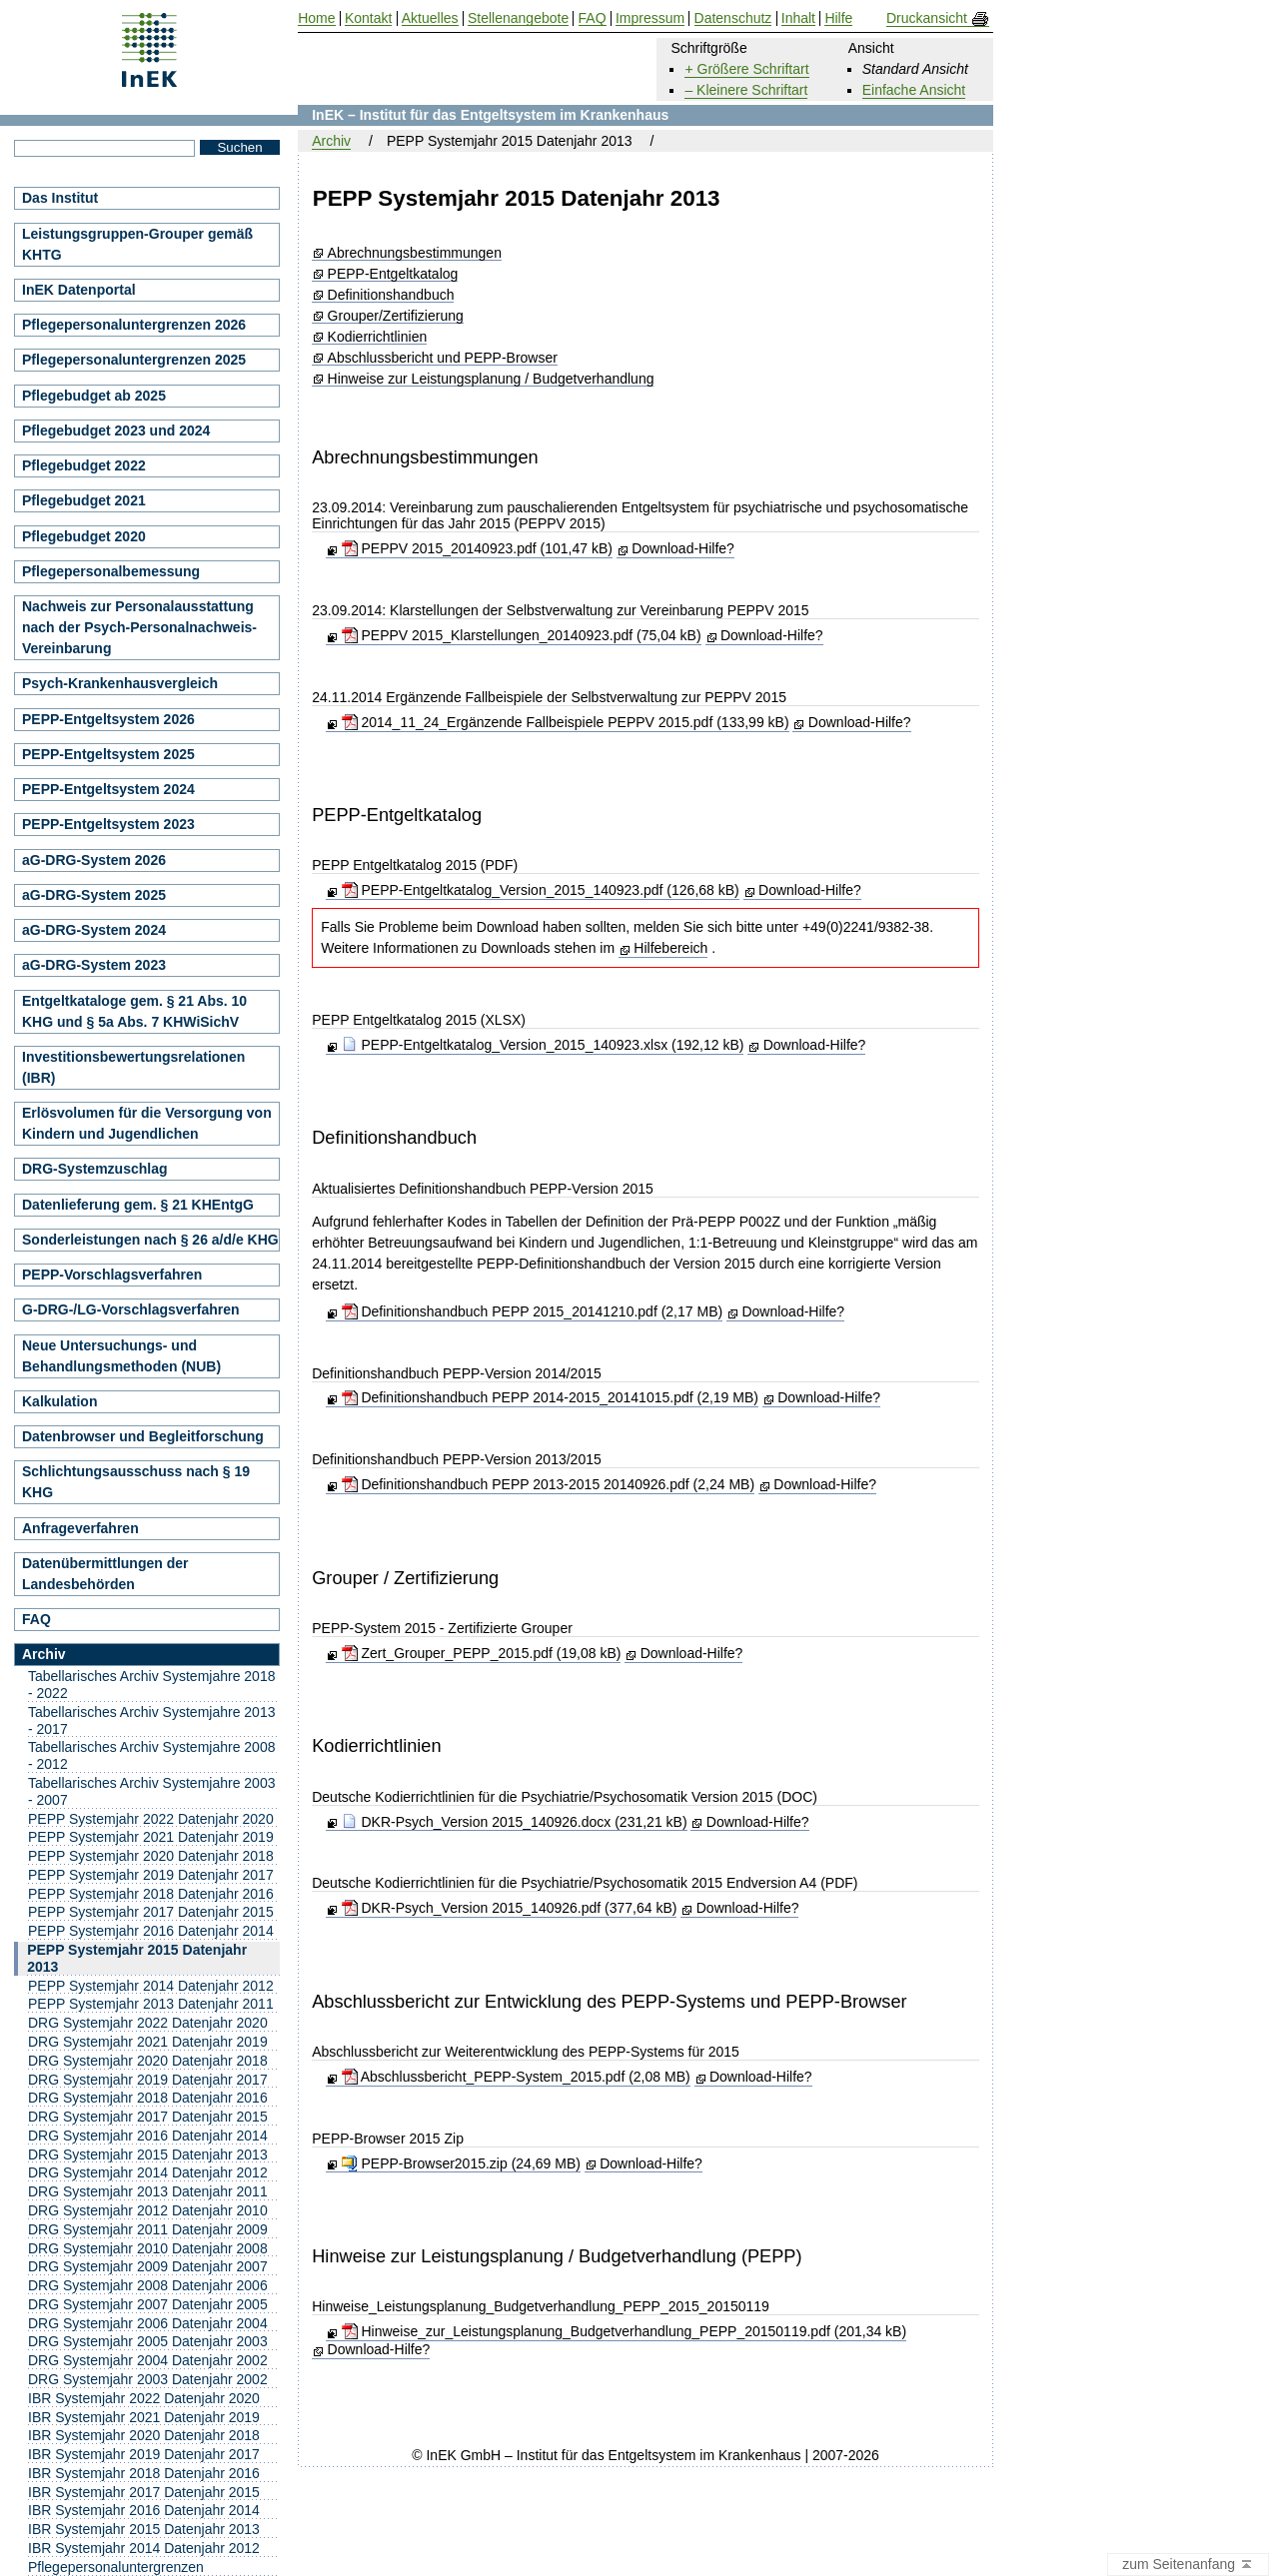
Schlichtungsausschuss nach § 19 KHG (136, 1481)
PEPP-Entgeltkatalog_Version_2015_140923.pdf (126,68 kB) (540, 890)
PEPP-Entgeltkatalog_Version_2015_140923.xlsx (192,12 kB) (543, 1045)
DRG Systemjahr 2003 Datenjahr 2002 (148, 2379)
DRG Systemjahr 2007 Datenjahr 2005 (148, 2304)
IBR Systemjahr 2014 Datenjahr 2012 (144, 2548)
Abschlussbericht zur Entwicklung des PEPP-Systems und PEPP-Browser (609, 2002)
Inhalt (798, 18)
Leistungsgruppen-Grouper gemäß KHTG (137, 244)
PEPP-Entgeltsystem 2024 (108, 789)
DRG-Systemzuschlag (94, 1169)
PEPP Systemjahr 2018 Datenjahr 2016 (151, 1894)
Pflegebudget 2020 (84, 536)
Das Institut (60, 198)
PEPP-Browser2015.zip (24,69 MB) (461, 2163)
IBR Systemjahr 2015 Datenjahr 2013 (144, 2529)
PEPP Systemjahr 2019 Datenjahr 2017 (151, 1875)
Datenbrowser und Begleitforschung (143, 1436)
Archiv (331, 141)
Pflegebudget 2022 (84, 465)
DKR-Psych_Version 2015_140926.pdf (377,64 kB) (509, 1908)
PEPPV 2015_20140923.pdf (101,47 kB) (477, 548)
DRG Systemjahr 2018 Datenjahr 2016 (148, 2098)
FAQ (36, 1619)
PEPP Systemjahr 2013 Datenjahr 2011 (151, 2004)
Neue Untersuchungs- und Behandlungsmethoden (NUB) (121, 1355)
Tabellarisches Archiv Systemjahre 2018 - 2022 (151, 1684)
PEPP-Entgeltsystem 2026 (108, 719)
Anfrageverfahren (80, 1528)
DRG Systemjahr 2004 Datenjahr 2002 (148, 2360)
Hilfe (838, 18)
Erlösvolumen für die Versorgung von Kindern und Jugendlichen (147, 1123)
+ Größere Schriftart (746, 69)
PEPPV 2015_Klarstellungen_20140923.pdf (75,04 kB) (521, 635)
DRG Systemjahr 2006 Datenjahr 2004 (148, 2323)
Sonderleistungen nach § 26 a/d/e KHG (150, 1240)
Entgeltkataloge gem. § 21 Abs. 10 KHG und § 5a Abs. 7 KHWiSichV (134, 1011)
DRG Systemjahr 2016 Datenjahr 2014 (148, 2136)
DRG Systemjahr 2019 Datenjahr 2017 (148, 2080)
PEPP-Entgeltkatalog (393, 274)
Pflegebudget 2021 (84, 500)
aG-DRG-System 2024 (94, 930)
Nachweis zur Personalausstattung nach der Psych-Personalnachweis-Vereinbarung (139, 627)
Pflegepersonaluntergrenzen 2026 (134, 325)
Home (316, 18)
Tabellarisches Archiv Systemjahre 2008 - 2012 (151, 1755)
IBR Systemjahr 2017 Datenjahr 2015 (144, 2492)
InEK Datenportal (79, 290)
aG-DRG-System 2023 (94, 965)
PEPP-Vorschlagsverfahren (112, 1275)
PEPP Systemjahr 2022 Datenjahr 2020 (151, 1819)
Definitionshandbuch (391, 295)
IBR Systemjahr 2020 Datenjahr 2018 (144, 2435)
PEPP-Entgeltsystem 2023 (108, 824)
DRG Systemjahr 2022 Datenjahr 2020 (148, 2023)
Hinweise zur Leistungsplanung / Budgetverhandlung (491, 379)
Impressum (650, 18)
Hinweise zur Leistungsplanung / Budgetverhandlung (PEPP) (556, 2256)
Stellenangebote (518, 18)
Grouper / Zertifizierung (405, 1578)
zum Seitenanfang (1188, 2565)
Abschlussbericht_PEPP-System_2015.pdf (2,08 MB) (516, 2077)
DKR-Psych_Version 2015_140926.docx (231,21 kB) (514, 1822)
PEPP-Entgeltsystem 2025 (108, 754)
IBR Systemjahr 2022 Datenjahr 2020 (144, 2398)
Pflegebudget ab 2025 (94, 396)
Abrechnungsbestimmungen (415, 253)
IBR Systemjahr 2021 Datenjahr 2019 (144, 2417)
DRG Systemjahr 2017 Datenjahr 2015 (148, 2117)
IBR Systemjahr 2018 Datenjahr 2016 (144, 2473)
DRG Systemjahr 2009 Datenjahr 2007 (148, 2266)
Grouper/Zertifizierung (396, 316)
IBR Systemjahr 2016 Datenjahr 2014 (144, 2510)
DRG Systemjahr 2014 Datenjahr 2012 (148, 2172)
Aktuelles (430, 18)
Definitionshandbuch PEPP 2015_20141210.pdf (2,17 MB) (532, 1311)
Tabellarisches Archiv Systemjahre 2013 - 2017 (151, 1720)
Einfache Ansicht (914, 90)
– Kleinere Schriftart (745, 90)
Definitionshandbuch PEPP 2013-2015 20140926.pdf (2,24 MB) (548, 1484)
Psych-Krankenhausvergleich (120, 683)
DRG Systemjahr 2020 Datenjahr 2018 (148, 2061)
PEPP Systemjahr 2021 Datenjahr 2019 (151, 1837)
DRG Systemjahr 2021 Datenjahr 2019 (148, 2042)
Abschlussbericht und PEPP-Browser (443, 358)
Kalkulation (59, 1401)
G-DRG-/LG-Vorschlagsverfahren (131, 1309)
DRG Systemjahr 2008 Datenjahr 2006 (148, 2285)
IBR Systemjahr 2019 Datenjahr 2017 (144, 2454)
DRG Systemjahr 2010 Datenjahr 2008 (148, 2248)
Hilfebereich (670, 948)
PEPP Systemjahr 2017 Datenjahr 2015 (151, 1912)
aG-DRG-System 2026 (94, 860)
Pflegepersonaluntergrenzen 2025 (134, 360)
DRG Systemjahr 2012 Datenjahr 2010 (148, 2210)
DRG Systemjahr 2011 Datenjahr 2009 (148, 2229)
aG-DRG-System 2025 (94, 895)
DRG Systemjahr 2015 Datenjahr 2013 (148, 2154)
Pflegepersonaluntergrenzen (116, 2567)
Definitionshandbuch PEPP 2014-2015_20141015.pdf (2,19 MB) (550, 1397)
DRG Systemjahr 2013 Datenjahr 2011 (148, 2191)
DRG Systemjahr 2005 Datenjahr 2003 (148, 2341)
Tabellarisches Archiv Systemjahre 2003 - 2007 (151, 1791)
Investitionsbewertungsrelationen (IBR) (133, 1067)
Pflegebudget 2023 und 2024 (116, 430)
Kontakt (368, 18)
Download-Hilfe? (683, 548)
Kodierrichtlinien (378, 337)
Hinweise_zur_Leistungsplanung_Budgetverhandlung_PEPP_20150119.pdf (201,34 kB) (624, 2331)
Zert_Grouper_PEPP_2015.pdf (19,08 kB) (482, 1653)
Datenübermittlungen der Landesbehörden (105, 1573)
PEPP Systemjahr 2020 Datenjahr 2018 (151, 1856)
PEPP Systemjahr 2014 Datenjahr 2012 (151, 1986)
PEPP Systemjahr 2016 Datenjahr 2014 (151, 1931)
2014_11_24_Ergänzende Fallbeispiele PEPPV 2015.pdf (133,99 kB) (565, 722)
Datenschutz (733, 18)
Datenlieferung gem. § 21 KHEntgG (138, 1205)
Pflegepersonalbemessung (111, 571)
